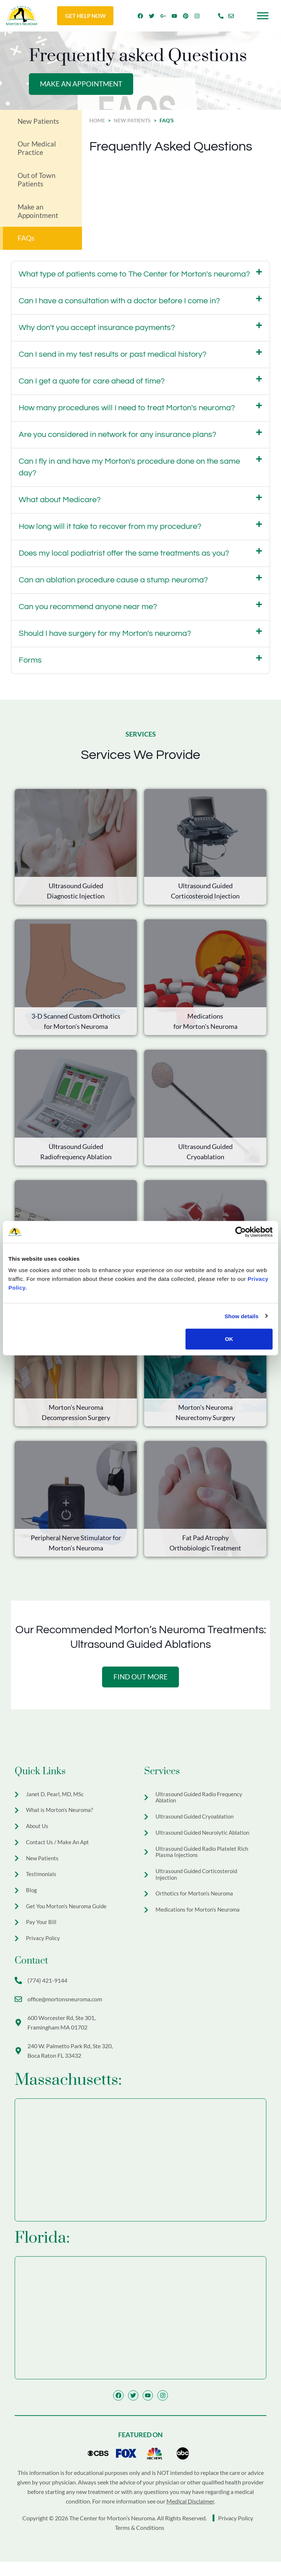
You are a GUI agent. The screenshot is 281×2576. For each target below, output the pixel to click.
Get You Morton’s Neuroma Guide (69, 1916)
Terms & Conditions (139, 2541)
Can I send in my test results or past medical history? (112, 358)
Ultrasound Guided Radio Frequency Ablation (202, 1802)
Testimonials (41, 1883)
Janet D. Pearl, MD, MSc (56, 1798)
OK (229, 1339)
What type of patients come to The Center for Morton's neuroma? (134, 278)
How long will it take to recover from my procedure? (110, 530)
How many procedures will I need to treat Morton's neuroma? (127, 412)
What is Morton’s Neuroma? (61, 1815)
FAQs (26, 242)
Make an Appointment (38, 214)
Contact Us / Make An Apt (59, 1849)
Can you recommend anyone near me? (88, 611)
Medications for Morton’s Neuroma (200, 1922)
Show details (242, 1316)
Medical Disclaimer (190, 2515)
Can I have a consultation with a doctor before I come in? (119, 305)
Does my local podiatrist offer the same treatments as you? (124, 557)
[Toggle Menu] (263, 15)
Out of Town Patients (37, 182)
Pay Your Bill (42, 1933)
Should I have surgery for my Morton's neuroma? (105, 637)
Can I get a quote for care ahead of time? (92, 385)
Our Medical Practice (37, 150)
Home (97, 121)
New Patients (39, 122)
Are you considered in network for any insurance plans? (117, 438)
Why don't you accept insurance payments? (97, 331)
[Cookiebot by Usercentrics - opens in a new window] (241, 1231)
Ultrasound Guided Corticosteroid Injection (199, 1885)
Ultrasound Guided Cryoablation (197, 1823)
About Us (38, 1832)
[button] (140, 278)
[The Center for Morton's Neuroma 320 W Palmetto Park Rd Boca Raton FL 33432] (140, 2330)
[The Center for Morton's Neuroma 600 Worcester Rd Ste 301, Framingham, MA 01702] (140, 2172)
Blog (31, 1900)
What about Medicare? (60, 504)
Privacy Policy (43, 1950)
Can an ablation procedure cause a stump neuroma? (113, 584)
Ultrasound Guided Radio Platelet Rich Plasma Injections (204, 1860)
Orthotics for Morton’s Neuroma (196, 1905)
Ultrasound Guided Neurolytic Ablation (205, 1839)
